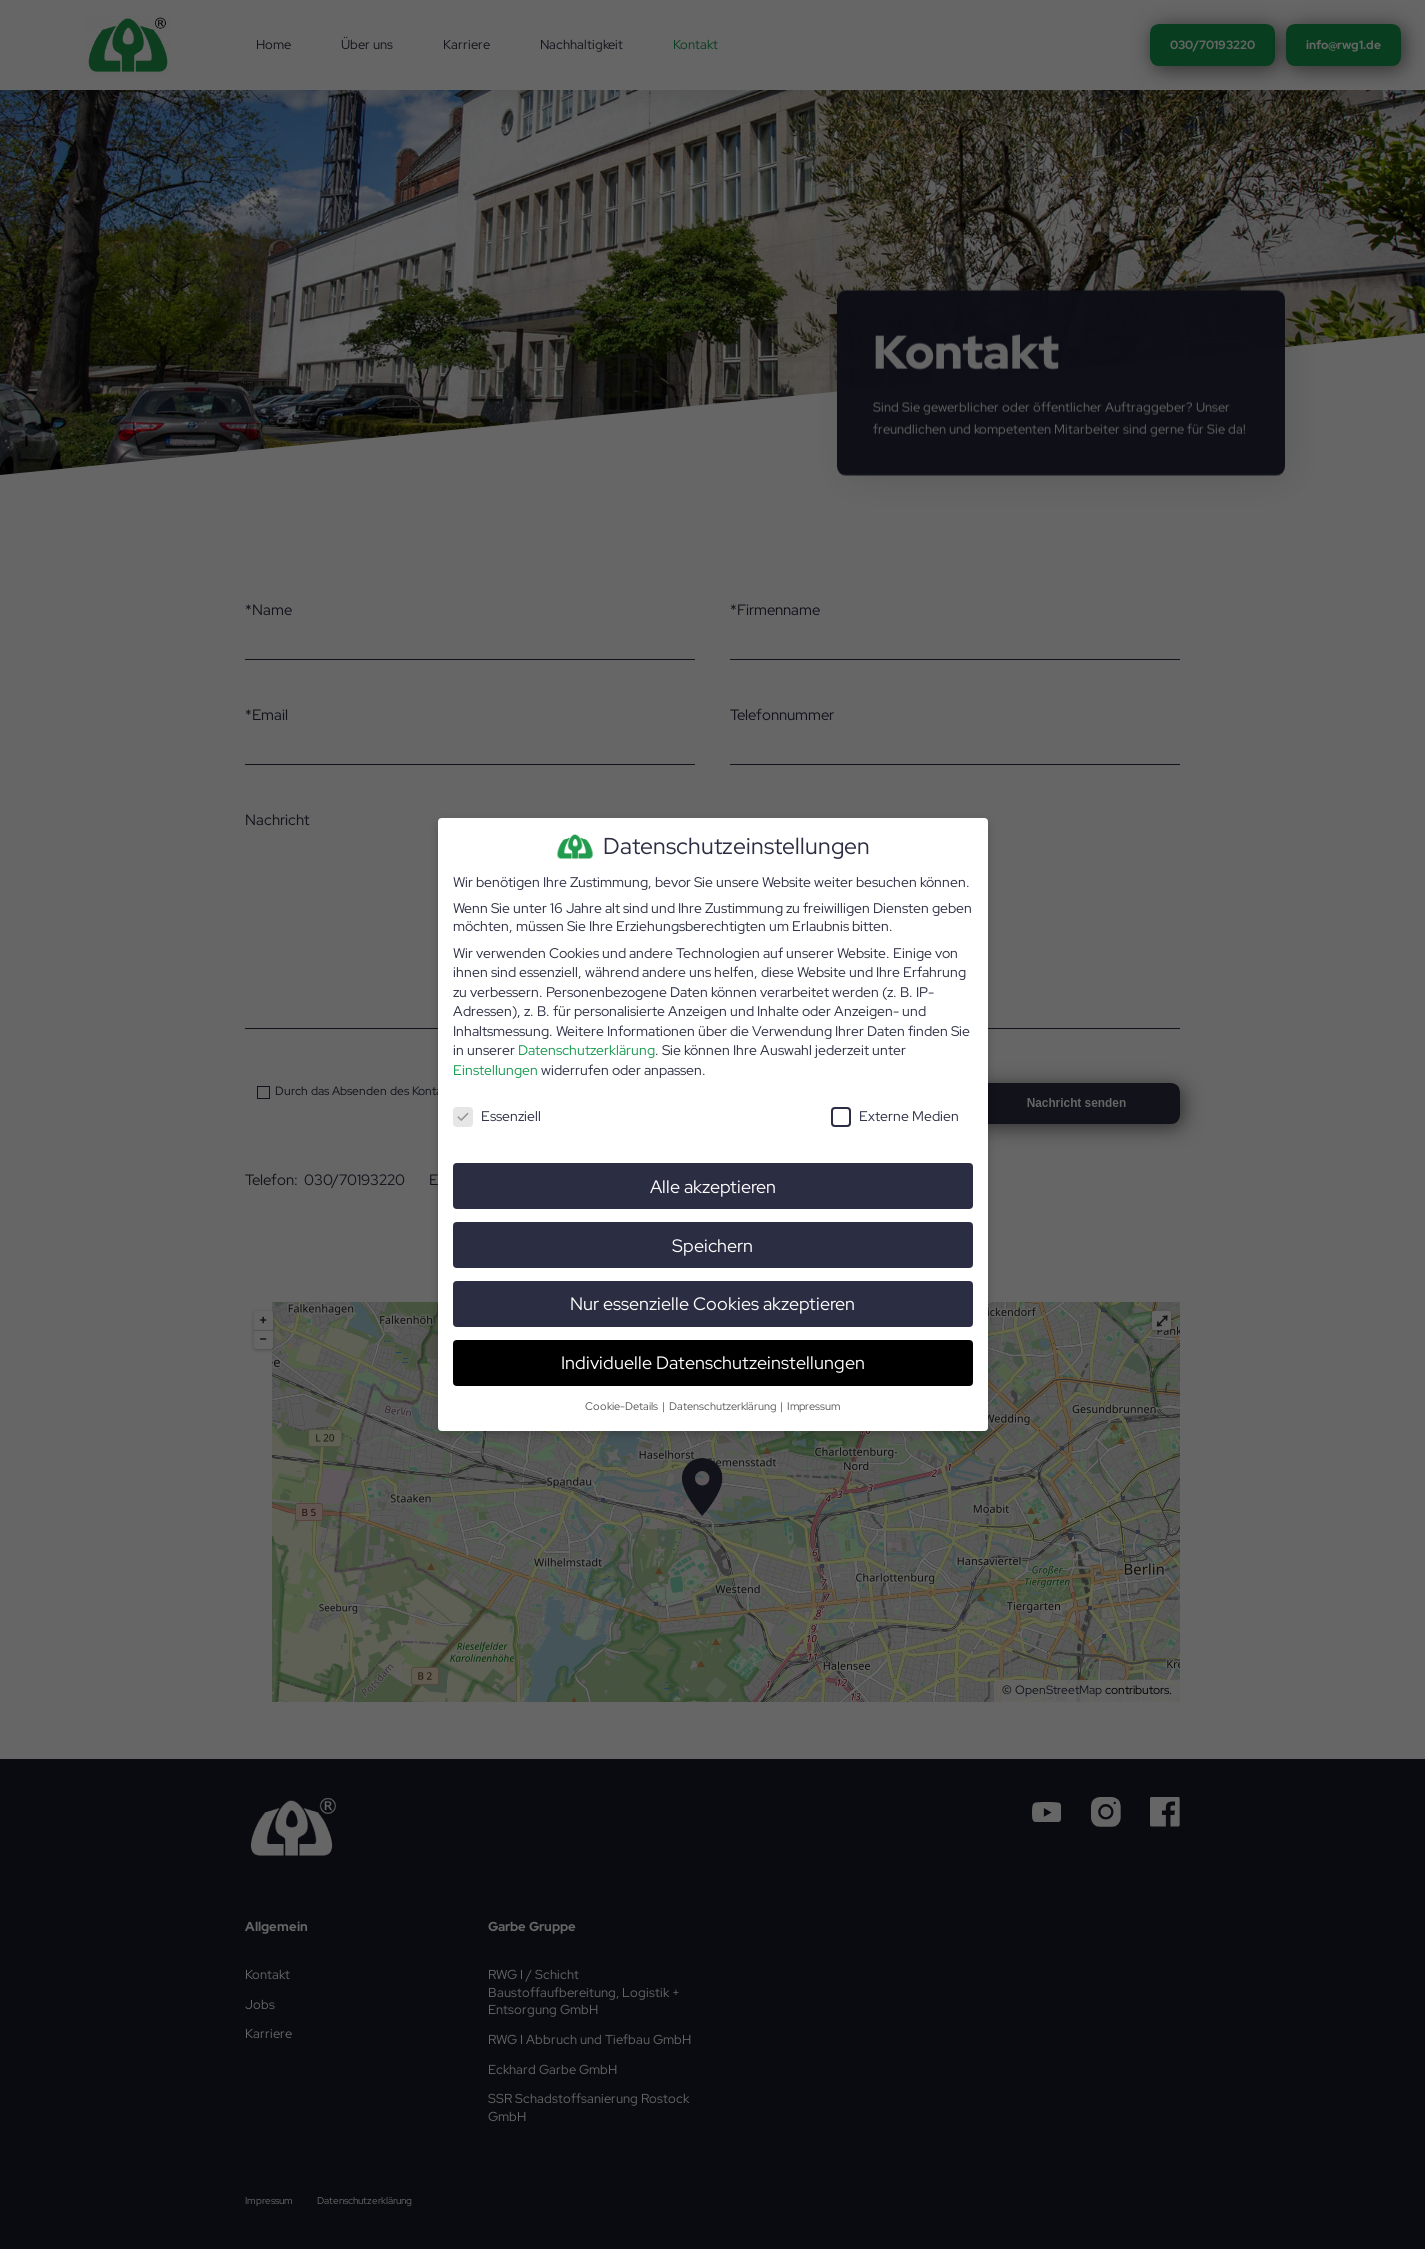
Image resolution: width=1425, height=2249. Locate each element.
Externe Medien (895, 1115)
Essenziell (497, 1115)
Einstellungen (495, 1069)
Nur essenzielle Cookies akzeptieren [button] (712, 1303)
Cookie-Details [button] (622, 1405)
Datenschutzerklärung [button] (723, 1405)
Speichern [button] (712, 1244)
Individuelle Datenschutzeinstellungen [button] (713, 1362)
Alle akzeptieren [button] (713, 1185)
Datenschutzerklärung (586, 1050)
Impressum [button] (813, 1405)
